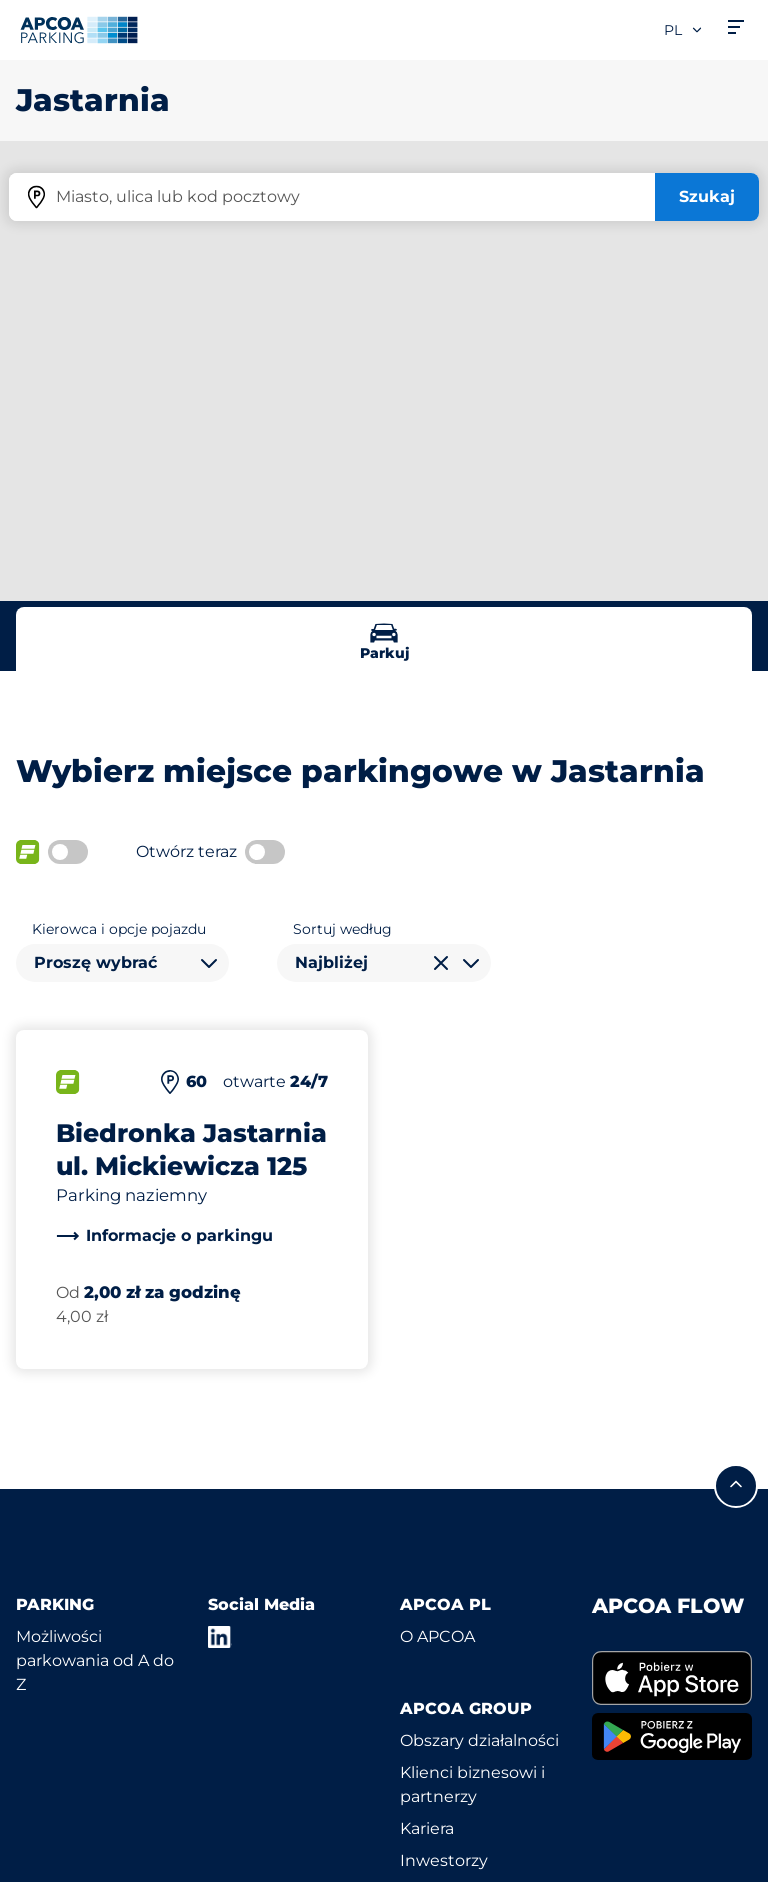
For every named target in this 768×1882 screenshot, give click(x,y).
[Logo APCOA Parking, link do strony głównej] (79, 30)
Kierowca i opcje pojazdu (119, 929)
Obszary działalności (479, 1740)
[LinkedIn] (220, 1637)
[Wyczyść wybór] (441, 963)
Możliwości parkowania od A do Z (95, 1660)
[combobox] (122, 963)
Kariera (427, 1828)
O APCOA (437, 1636)
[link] (164, 1236)
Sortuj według (342, 929)
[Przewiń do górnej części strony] (736, 1486)
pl (684, 30)
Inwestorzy (444, 1860)
